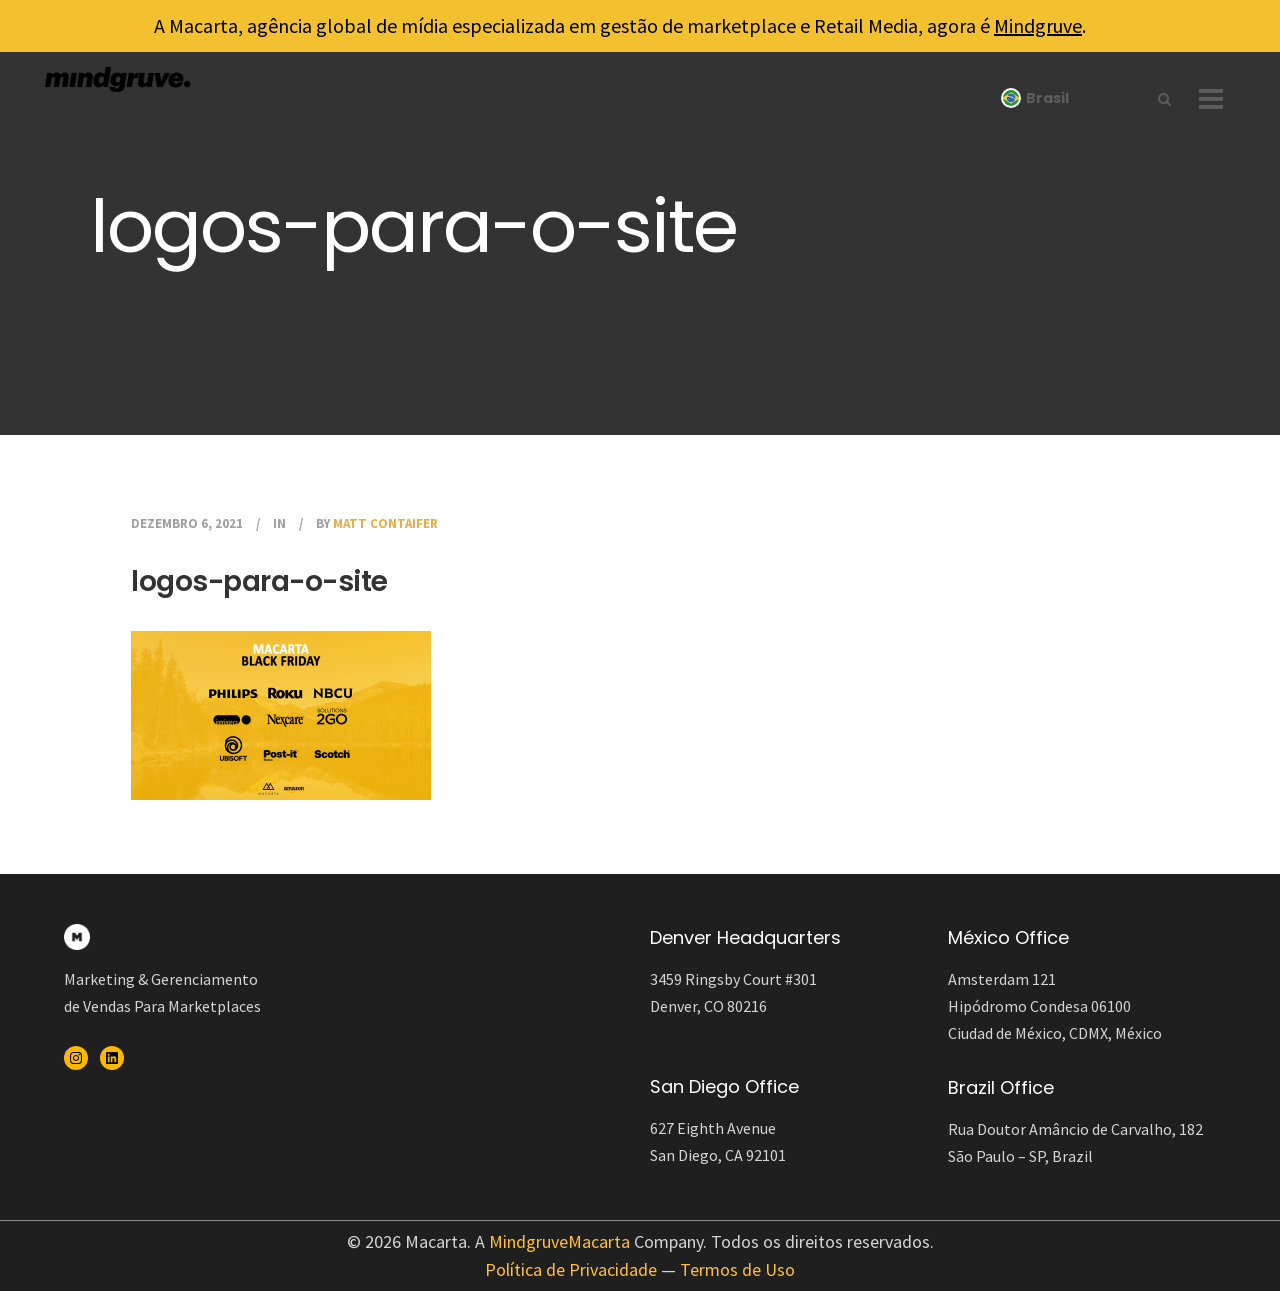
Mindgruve (1038, 25)
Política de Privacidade (571, 1269)
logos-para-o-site (259, 581)
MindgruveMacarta (559, 1241)
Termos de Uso (737, 1269)
